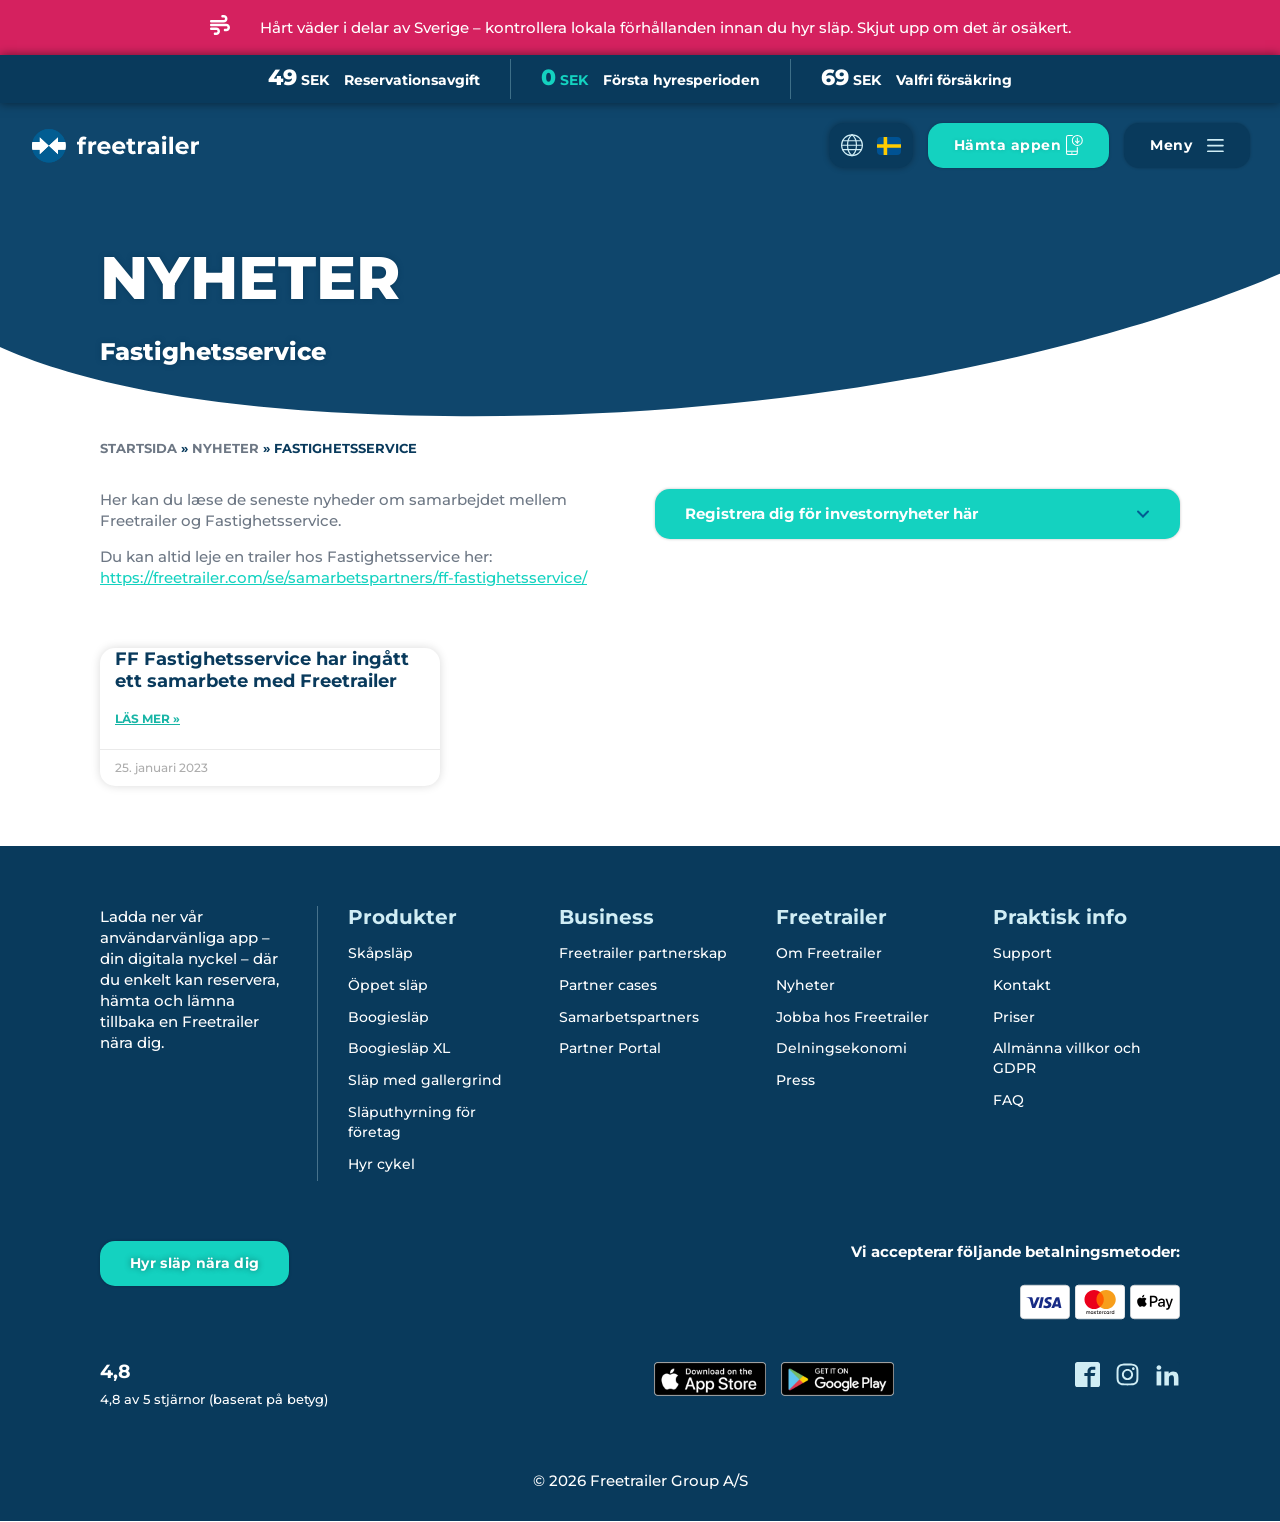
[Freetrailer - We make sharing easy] (113, 162)
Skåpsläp (380, 954)
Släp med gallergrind (425, 1082)
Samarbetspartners (629, 1018)
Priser (1014, 1018)
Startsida (138, 448)
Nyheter (225, 448)
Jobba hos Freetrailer (852, 1018)
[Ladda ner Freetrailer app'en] (1018, 145)
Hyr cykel (381, 1166)
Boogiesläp (388, 1018)
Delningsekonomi (841, 1050)
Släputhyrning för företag (412, 1124)
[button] (871, 145)
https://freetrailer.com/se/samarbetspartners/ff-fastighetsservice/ (343, 577)
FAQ (1008, 1102)
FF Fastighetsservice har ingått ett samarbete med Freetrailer (262, 670)
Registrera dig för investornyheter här (831, 513)
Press (795, 1082)
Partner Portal (610, 1050)
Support (1022, 954)
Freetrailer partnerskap (643, 954)
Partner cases (608, 986)
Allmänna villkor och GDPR (1067, 1060)
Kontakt (1022, 986)
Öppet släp (388, 986)
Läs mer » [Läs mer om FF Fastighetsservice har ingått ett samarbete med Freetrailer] (147, 718)
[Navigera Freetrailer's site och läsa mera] (1187, 145)
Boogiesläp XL (399, 1050)
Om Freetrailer (829, 954)
